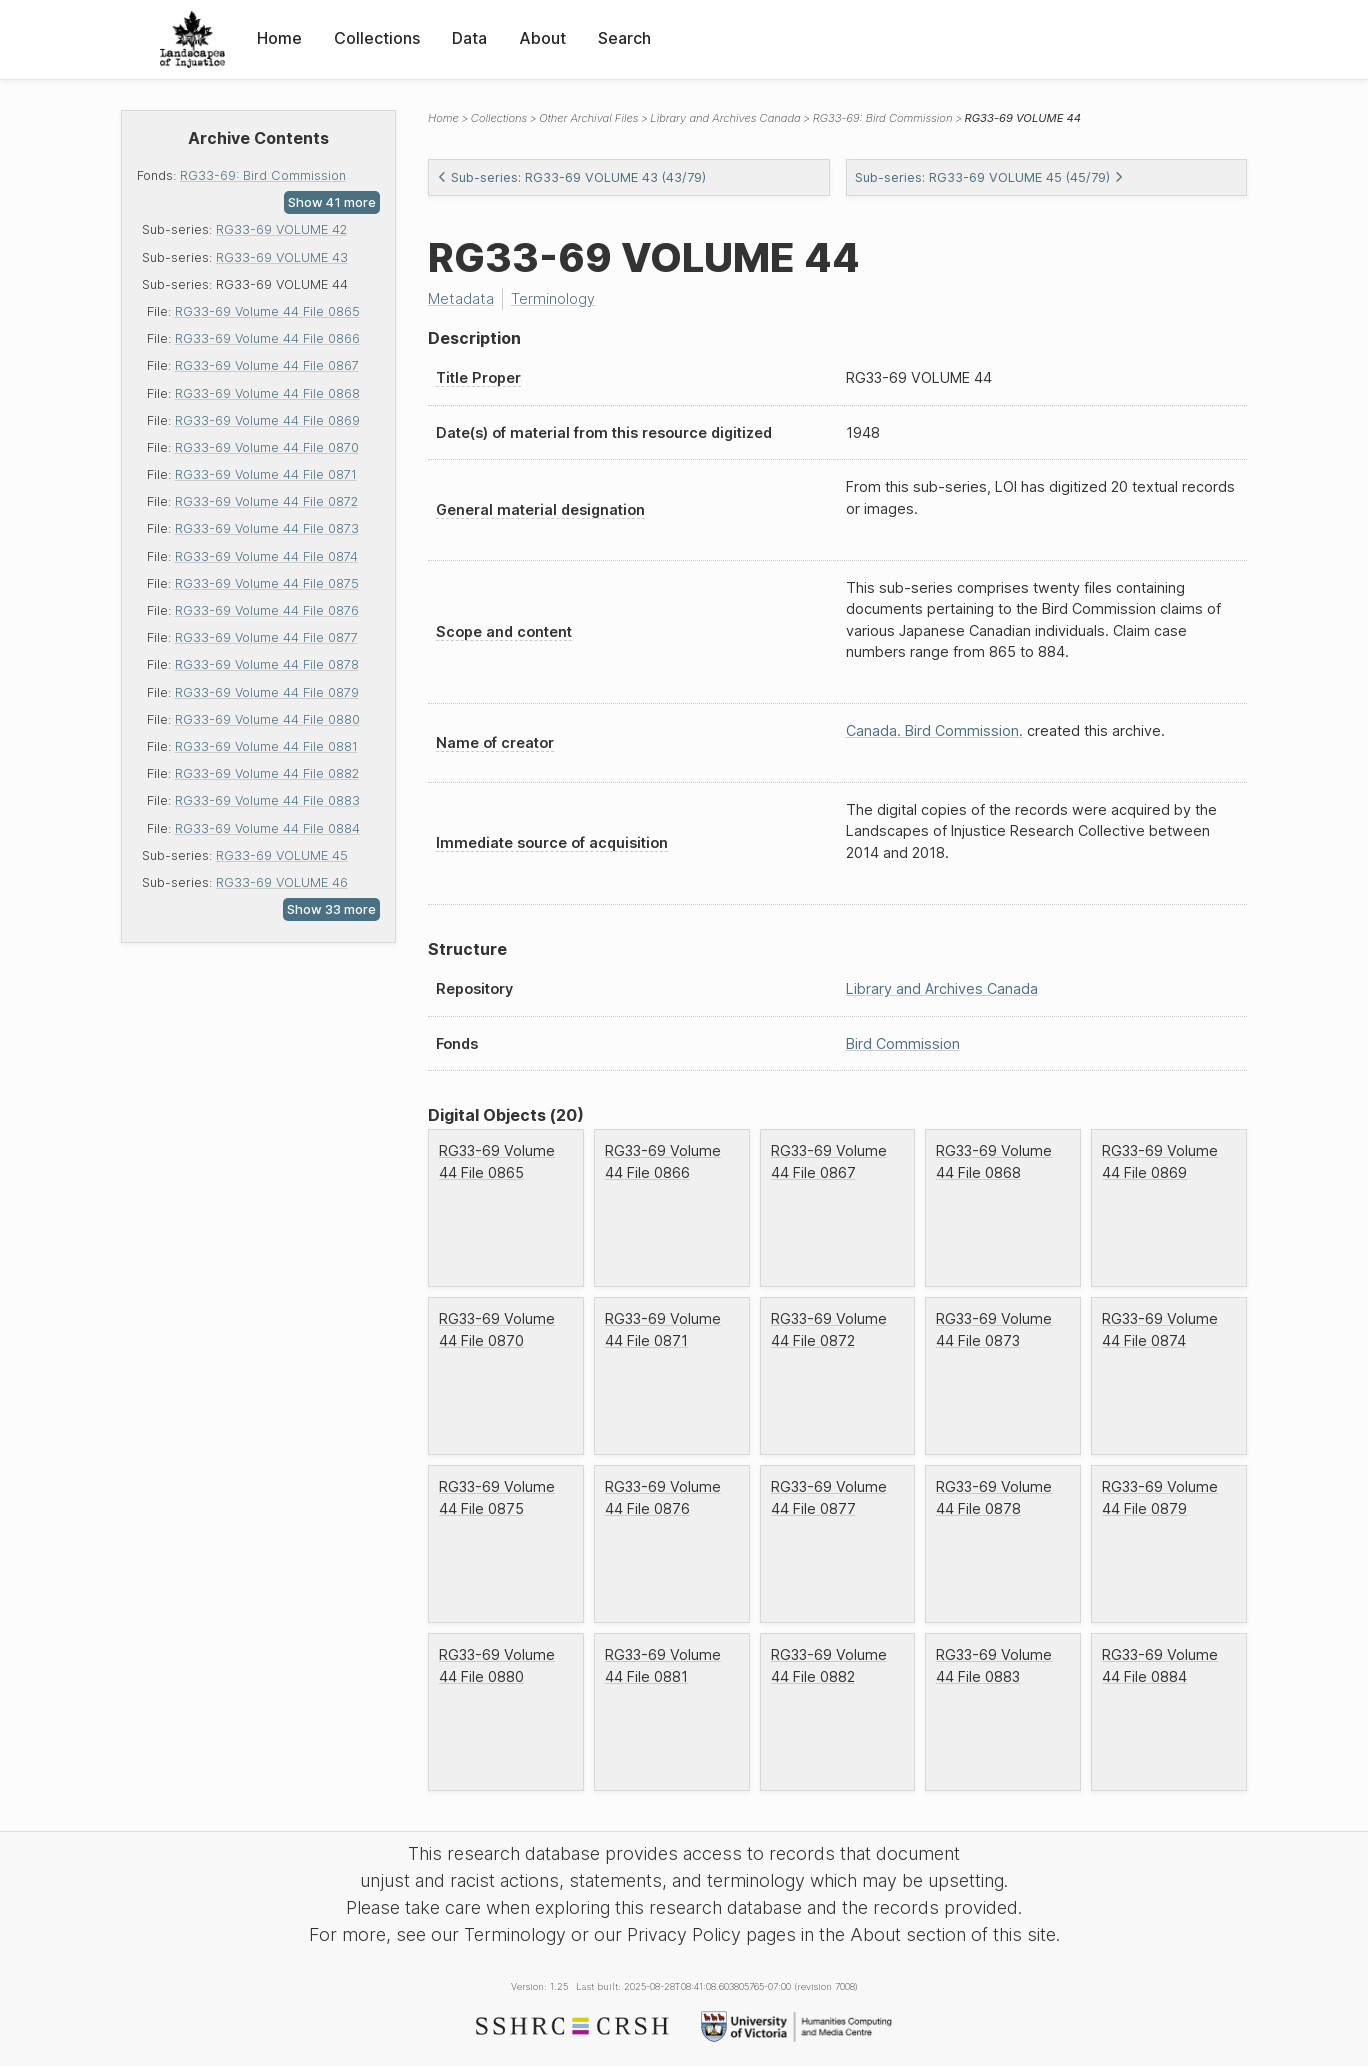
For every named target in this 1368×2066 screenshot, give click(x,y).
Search (624, 38)
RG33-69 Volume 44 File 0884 (267, 828)
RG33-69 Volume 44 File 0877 (266, 637)
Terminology (553, 298)
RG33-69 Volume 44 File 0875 (267, 583)
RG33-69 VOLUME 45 (282, 855)
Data (469, 38)
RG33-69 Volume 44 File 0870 (267, 447)
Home (279, 38)
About (542, 38)
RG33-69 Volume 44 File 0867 (267, 365)
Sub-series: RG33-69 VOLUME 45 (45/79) (989, 177)
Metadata (461, 298)
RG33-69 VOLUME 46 (282, 882)
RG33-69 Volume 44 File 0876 (267, 610)
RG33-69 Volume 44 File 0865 (267, 311)
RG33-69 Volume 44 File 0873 (267, 528)
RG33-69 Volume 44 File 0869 (267, 420)
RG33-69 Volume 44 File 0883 (267, 800)
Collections (377, 38)
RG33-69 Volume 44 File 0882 (267, 773)
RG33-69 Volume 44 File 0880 (267, 719)
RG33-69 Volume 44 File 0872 (266, 501)
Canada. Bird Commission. (934, 730)
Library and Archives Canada (725, 118)
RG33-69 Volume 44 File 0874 (266, 556)
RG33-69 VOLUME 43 (282, 257)
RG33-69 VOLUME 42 (281, 229)
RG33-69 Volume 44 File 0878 (267, 664)
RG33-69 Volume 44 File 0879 (267, 692)
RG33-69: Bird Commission (263, 175)
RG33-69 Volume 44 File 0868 (267, 393)
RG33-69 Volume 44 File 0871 (266, 474)
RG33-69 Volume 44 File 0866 (267, 338)
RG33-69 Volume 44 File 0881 (266, 746)
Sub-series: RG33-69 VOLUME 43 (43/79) (571, 177)
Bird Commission (903, 1043)
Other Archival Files (588, 118)
